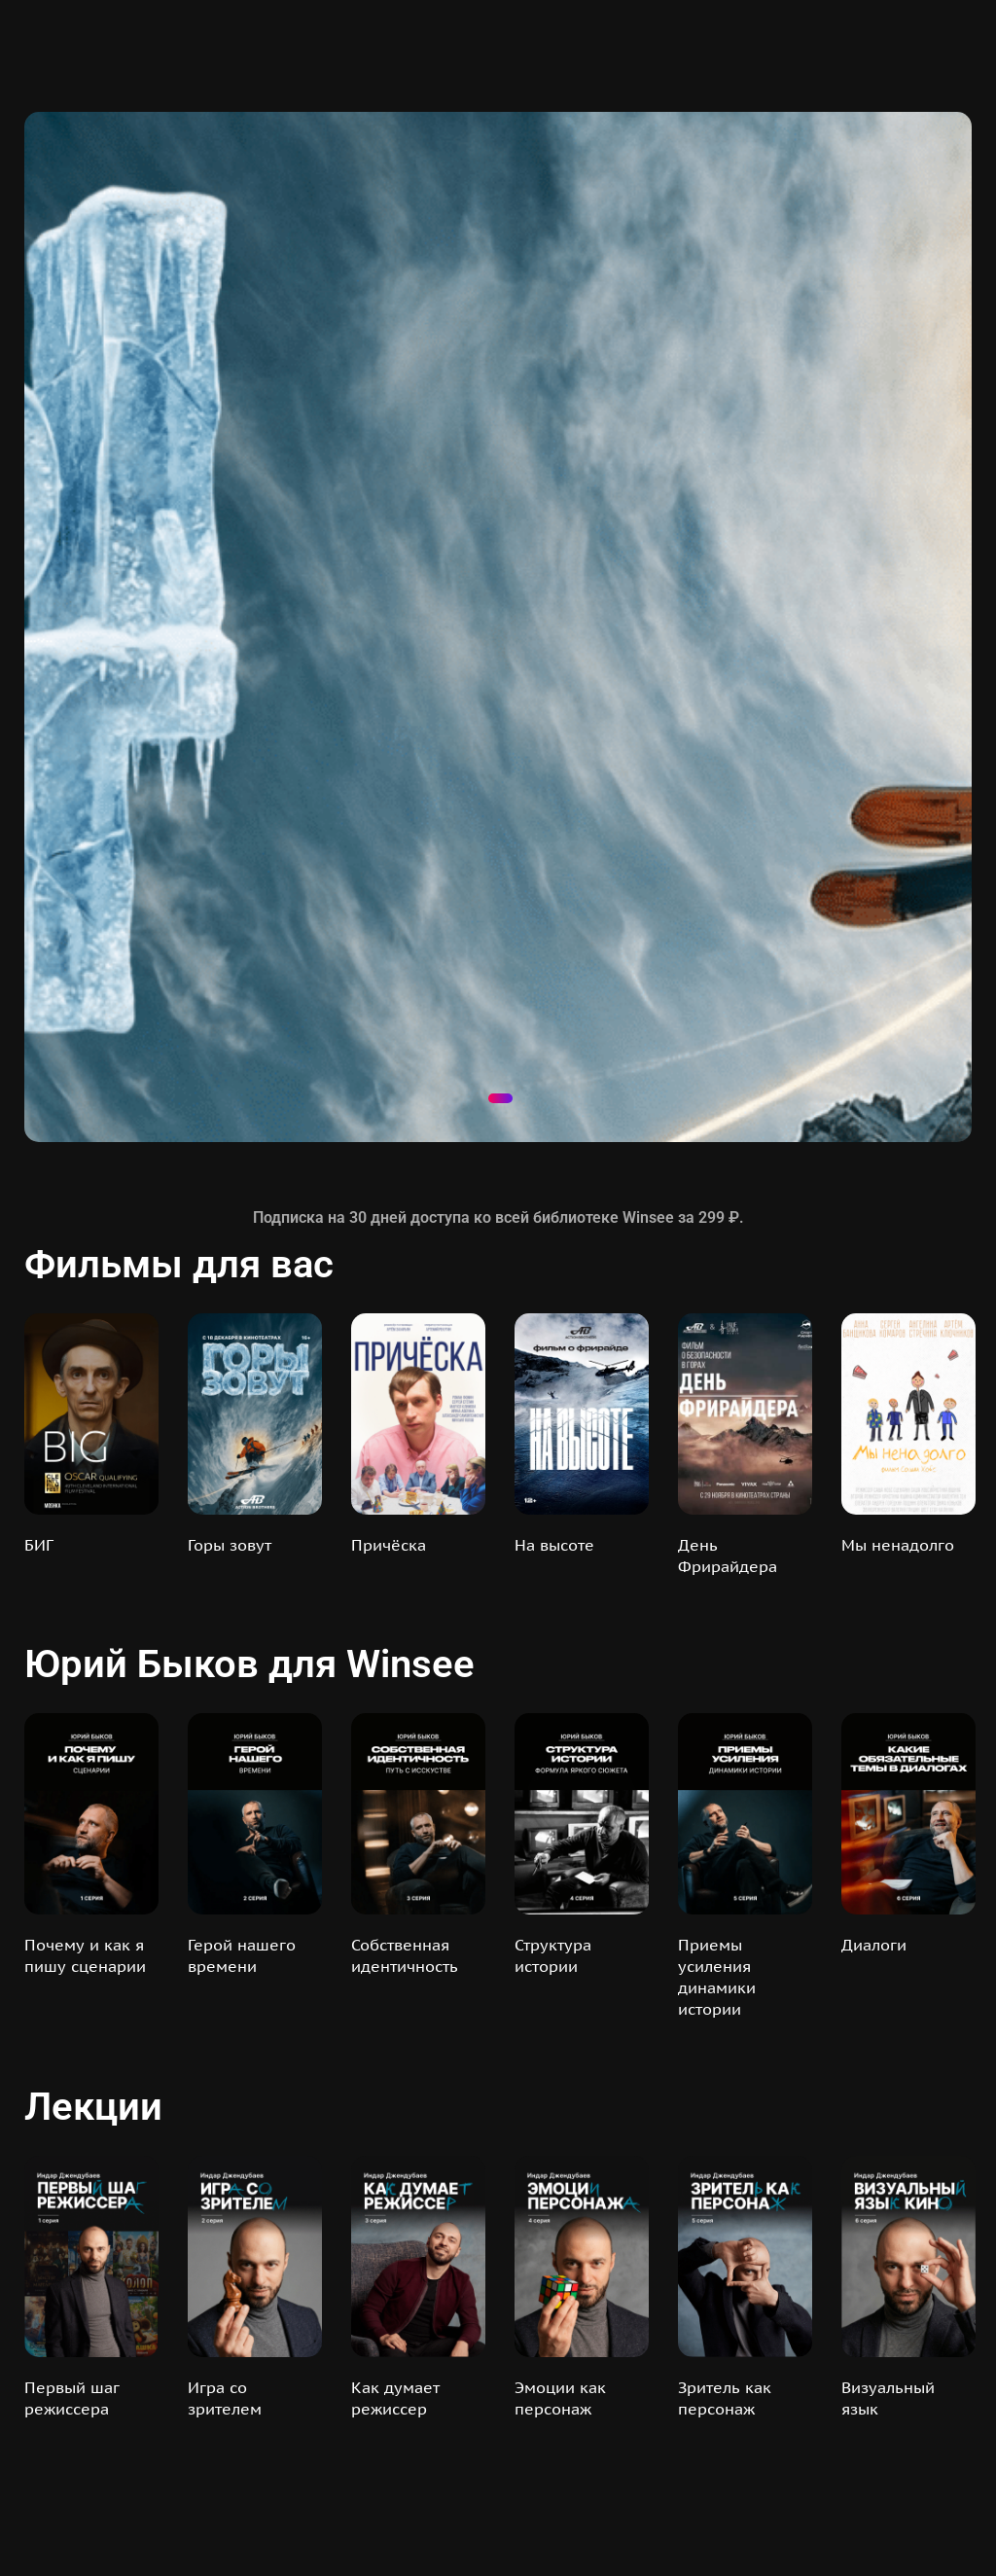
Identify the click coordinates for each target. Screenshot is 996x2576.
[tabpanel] (498, 627)
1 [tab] (500, 1098)
